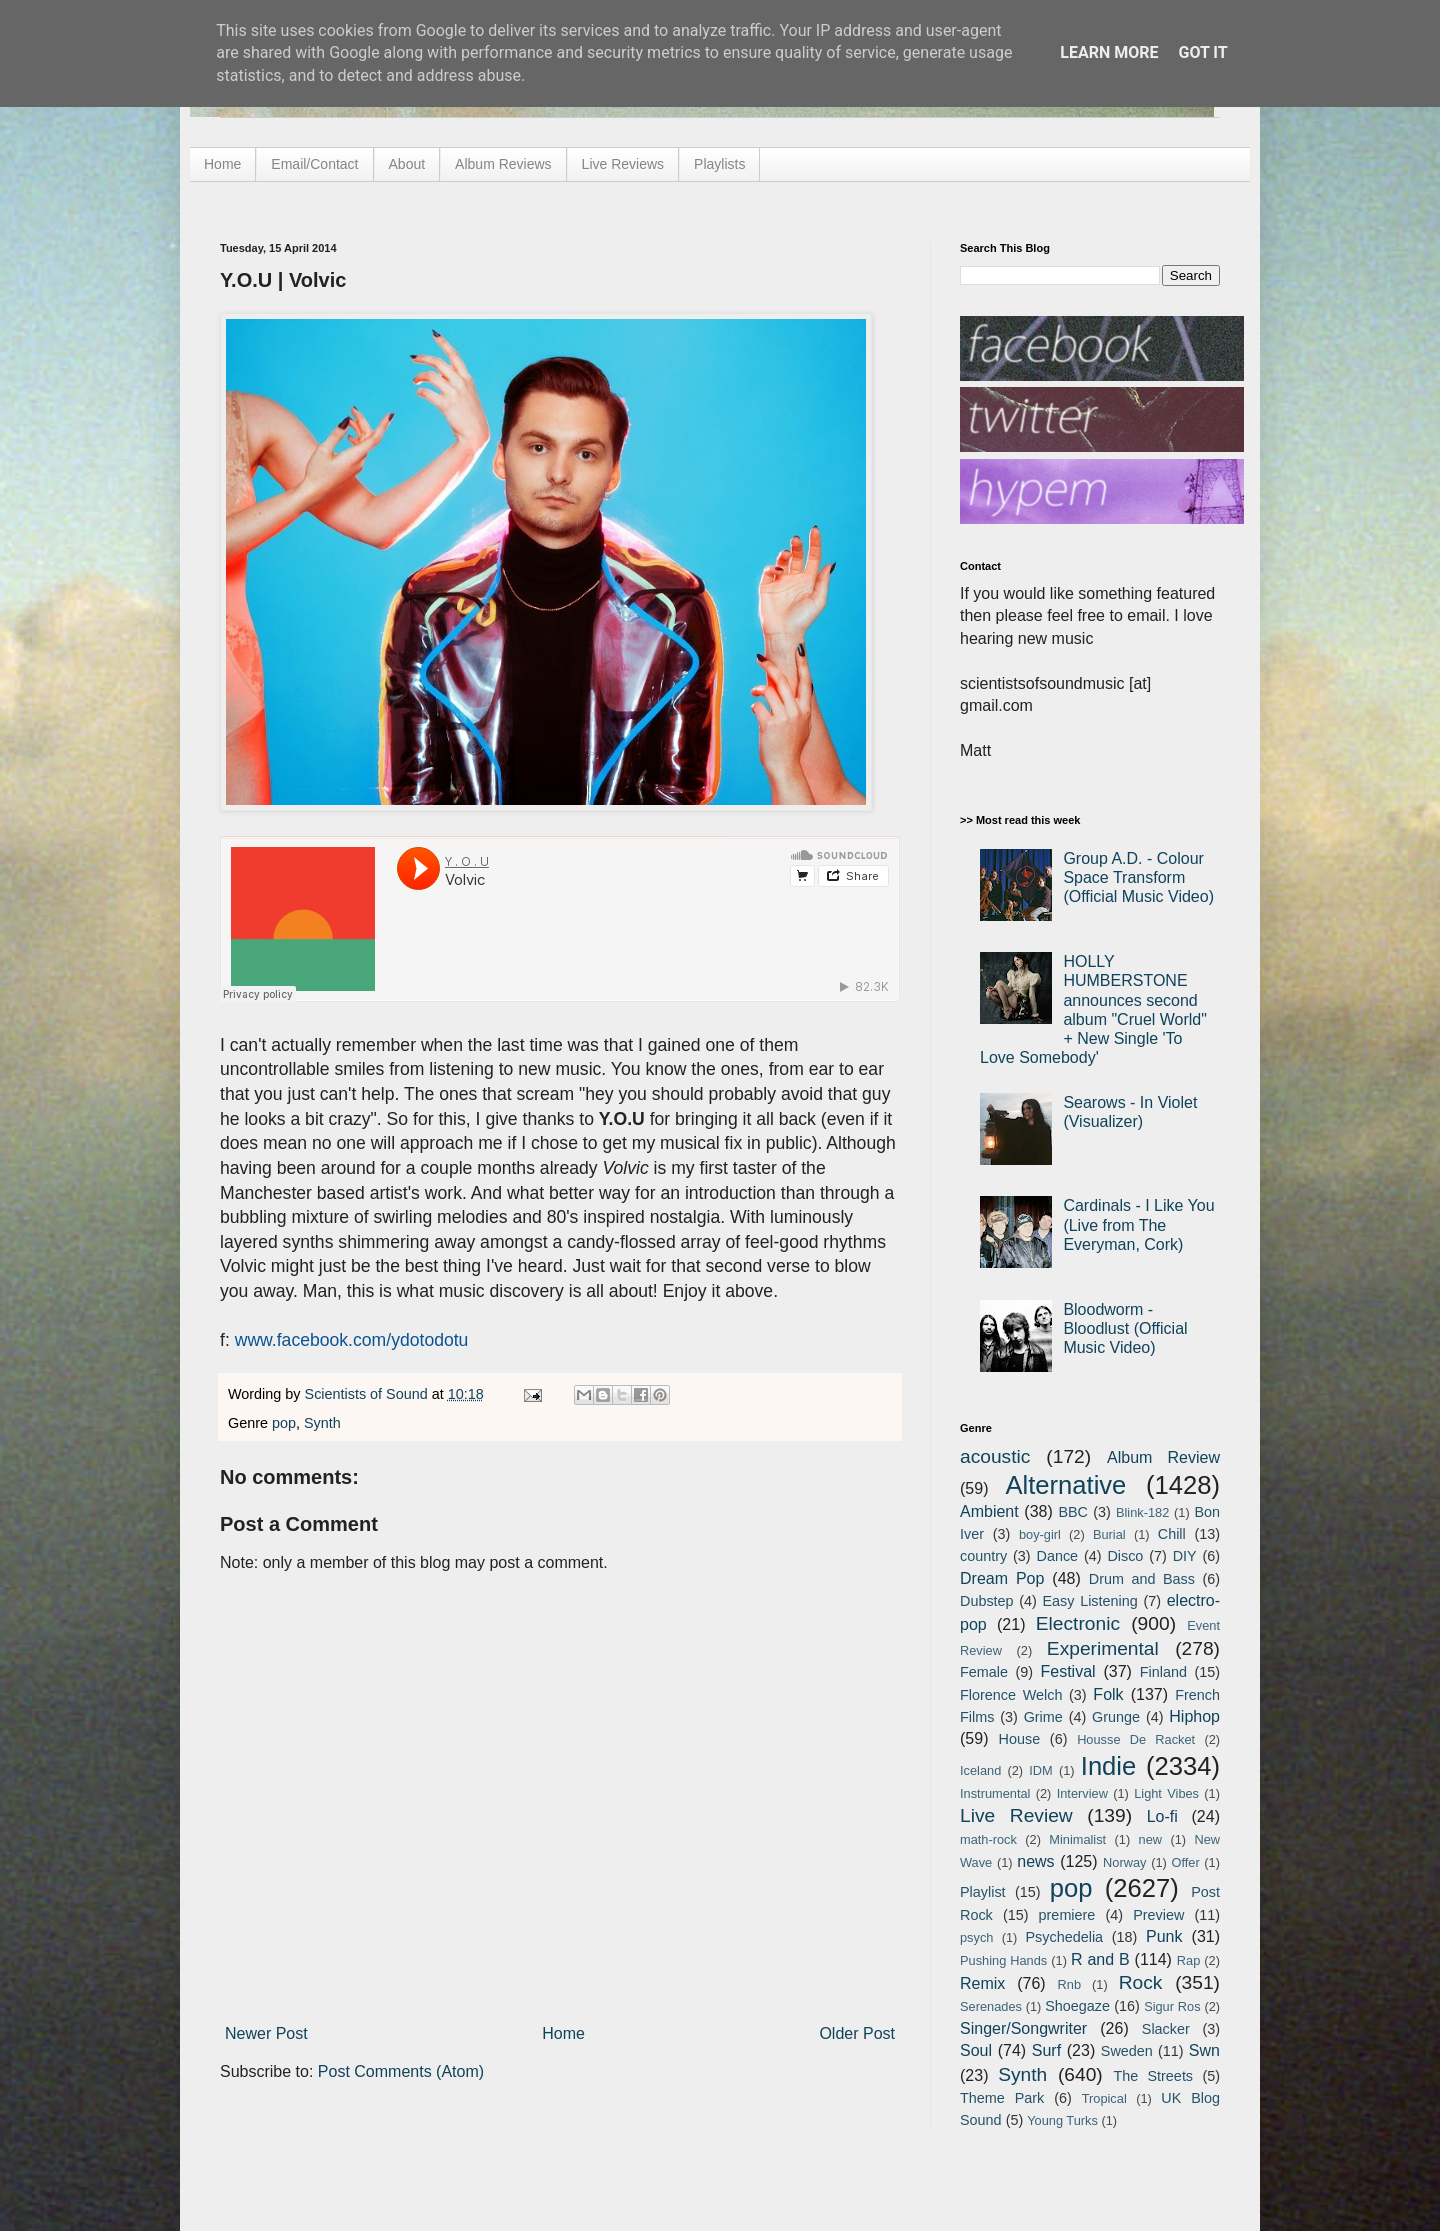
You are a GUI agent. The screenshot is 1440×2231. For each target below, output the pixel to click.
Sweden (1127, 2051)
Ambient (989, 1511)
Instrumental (995, 1793)
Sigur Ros (1172, 2006)
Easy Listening (1090, 1601)
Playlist (983, 1892)
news (1035, 1861)
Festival (1067, 1671)
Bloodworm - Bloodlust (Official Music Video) (1125, 1328)
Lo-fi (1162, 1816)
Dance (1057, 1556)
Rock (1141, 1982)
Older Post (857, 2033)
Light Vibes (1166, 1793)
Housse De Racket (1136, 1739)
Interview (1082, 1793)
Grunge (1116, 1717)
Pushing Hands (1003, 1960)
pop (284, 1423)
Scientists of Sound (368, 1394)
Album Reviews (503, 164)
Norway (1124, 1862)
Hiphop (1194, 1716)
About (407, 164)
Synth (322, 1423)
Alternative (1065, 1485)
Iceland (980, 1770)
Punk (1164, 1936)
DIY (1185, 1556)
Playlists (719, 164)
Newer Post (266, 2033)
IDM (1040, 1770)
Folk (1108, 1694)
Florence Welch (1011, 1695)
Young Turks (1062, 2120)
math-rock (988, 1839)
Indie (1109, 1766)
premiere (1067, 1915)
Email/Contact (314, 164)
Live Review (1016, 1815)
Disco (1125, 1556)
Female (984, 1672)
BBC (1073, 1512)
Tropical (1104, 2098)
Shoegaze (1077, 2006)
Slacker (1166, 2029)
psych (976, 1937)
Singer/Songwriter (1023, 2028)
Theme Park (1002, 2098)
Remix (982, 1983)
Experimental (1103, 1648)
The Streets (1153, 2076)
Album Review (1163, 1457)
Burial (1109, 1534)
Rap (1188, 1960)
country (983, 1556)
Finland (1163, 1672)
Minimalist (1077, 1839)
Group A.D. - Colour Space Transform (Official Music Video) (1138, 877)
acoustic (995, 1456)
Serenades (991, 2006)
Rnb (1069, 1984)
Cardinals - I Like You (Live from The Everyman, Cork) (1138, 1224)
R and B (1100, 1959)
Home (222, 164)
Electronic (1078, 1623)
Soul (976, 2050)
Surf (1046, 2050)
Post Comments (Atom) (401, 2071)
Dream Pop (1002, 1578)
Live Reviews (623, 164)
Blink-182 (1142, 1512)
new (1150, 1839)
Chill (1172, 1534)
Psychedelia (1064, 1937)
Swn (1204, 2050)
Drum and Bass (1142, 1579)
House (1020, 1739)
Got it (1202, 52)
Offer (1185, 1862)
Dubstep (987, 1601)
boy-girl (1040, 1534)
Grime (1043, 1717)
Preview (1158, 1915)
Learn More (1109, 52)
